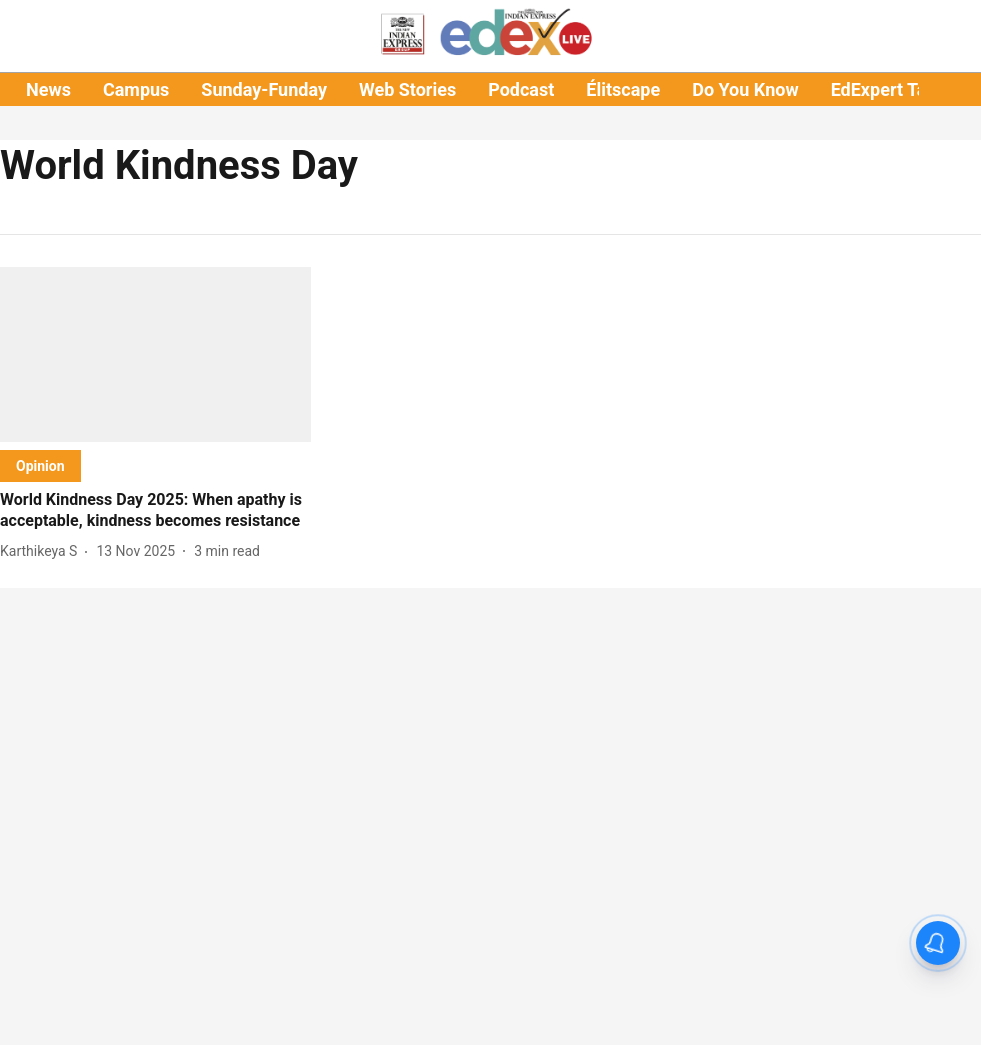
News (48, 89)
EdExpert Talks (890, 89)
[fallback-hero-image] (155, 354)
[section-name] (40, 465)
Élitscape (623, 89)
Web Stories (407, 89)
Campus (136, 89)
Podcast (521, 89)
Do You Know (745, 89)
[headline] (155, 511)
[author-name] (42, 551)
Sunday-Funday (264, 89)
